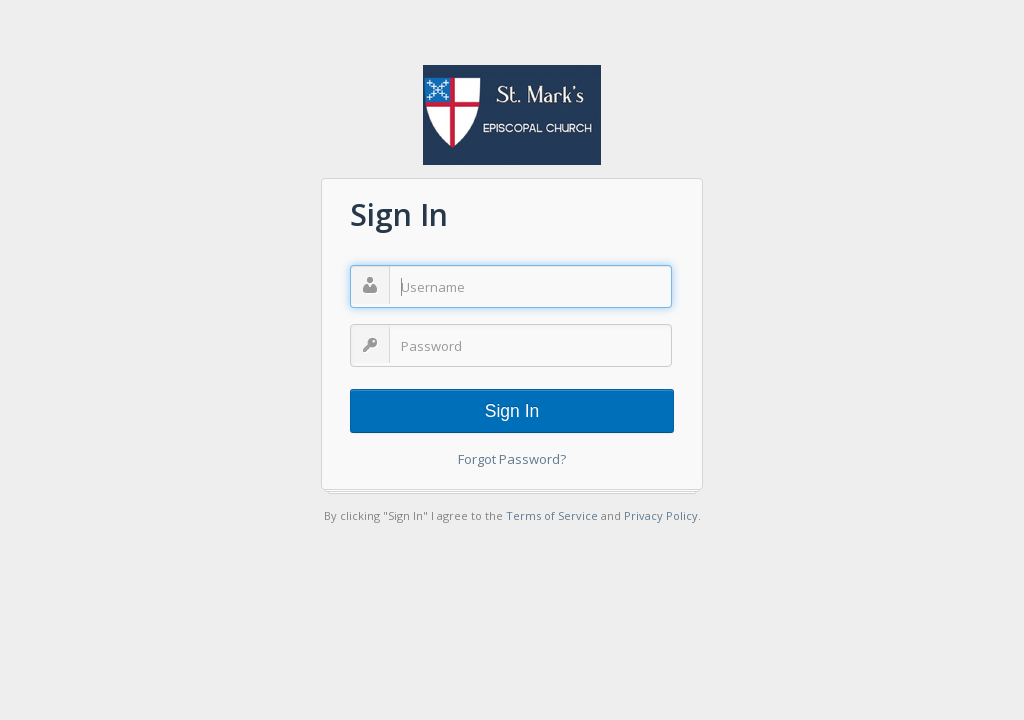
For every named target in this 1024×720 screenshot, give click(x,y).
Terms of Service (552, 515)
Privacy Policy (661, 515)
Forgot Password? (512, 459)
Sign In (512, 411)
